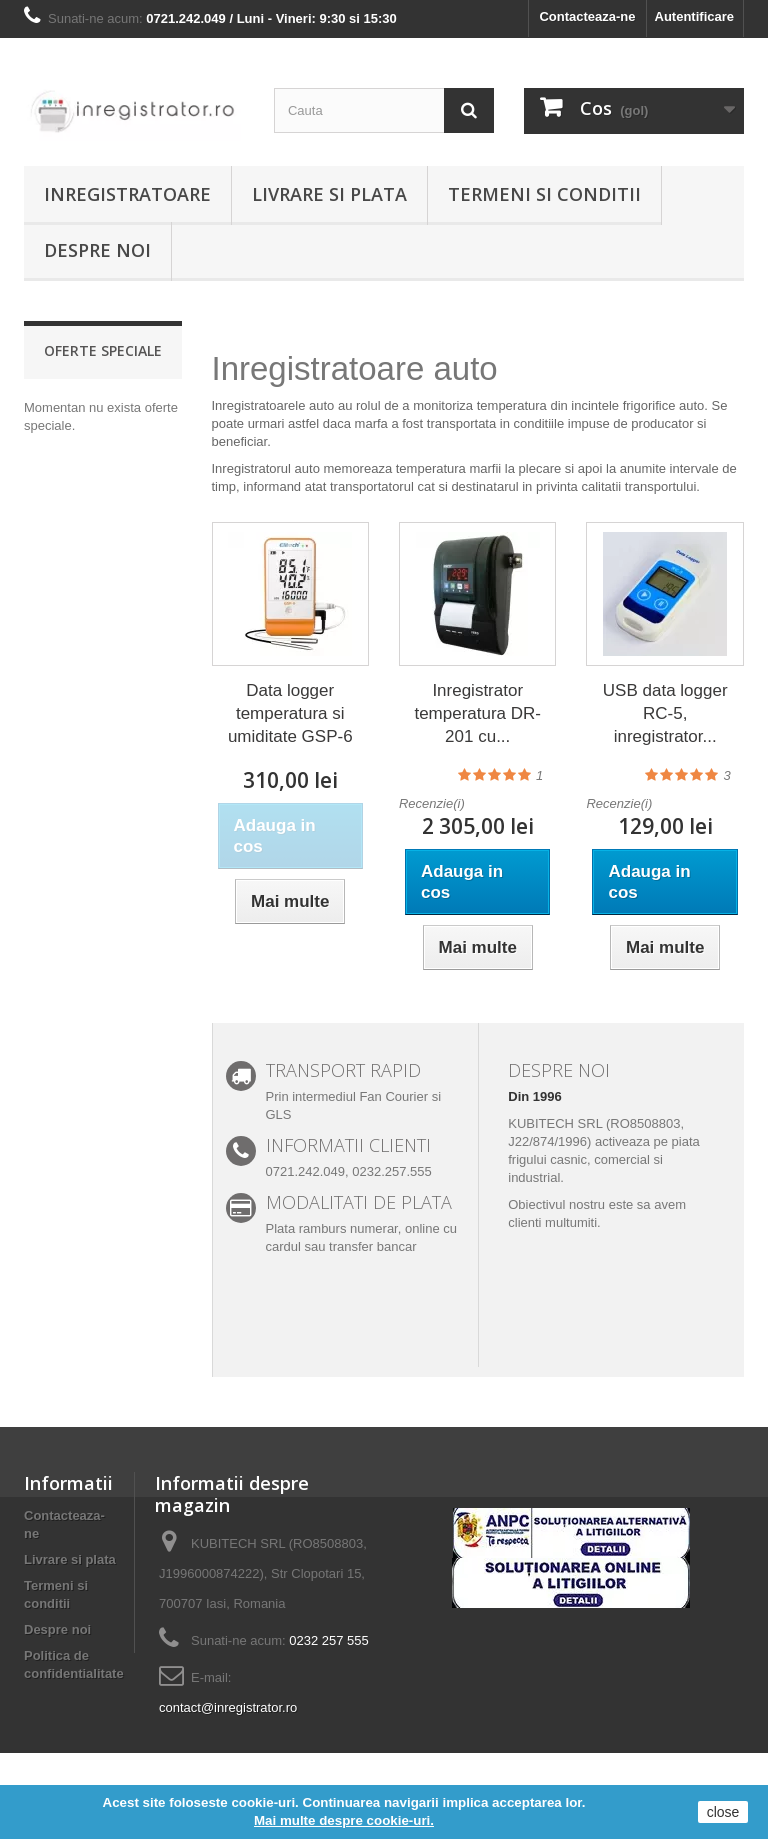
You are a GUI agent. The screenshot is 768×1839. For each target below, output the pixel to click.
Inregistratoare (127, 194)
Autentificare (694, 16)
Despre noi (97, 250)
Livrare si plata (329, 194)
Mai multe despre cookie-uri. (344, 1820)
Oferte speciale (103, 350)
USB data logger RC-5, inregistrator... (665, 713)
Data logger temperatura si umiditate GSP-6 (290, 713)
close (723, 1812)
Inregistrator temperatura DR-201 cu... (477, 713)
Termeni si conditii (544, 194)
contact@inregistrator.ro (228, 1707)
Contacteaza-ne (587, 16)
